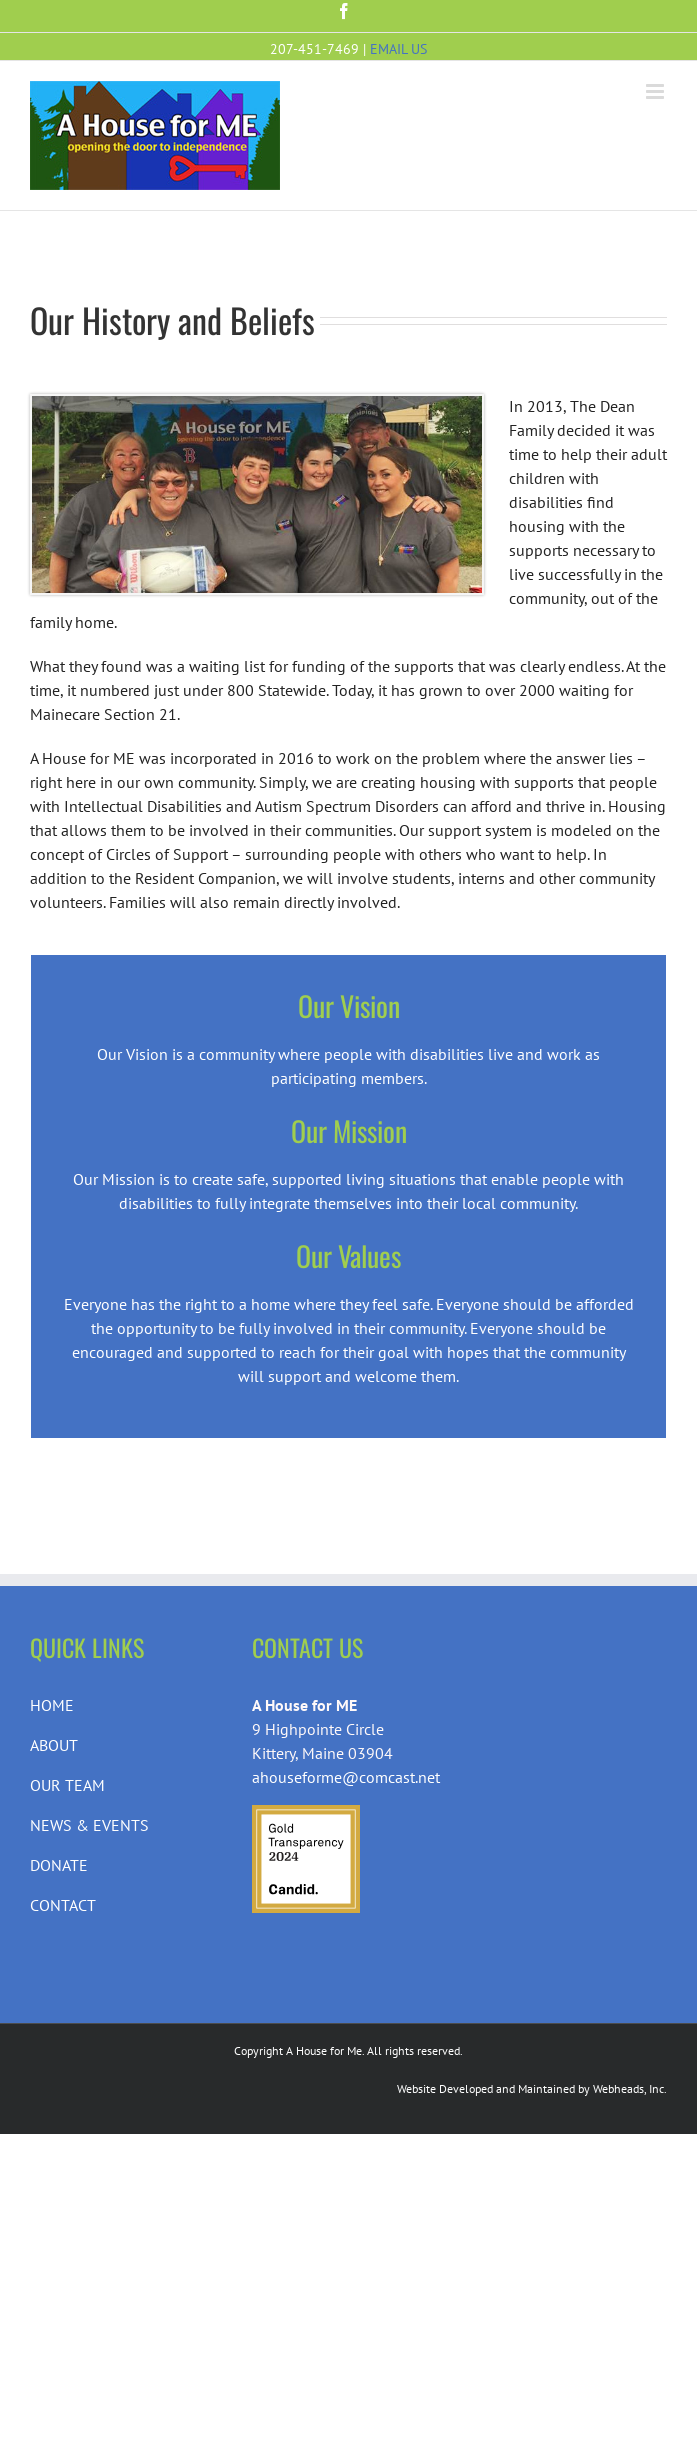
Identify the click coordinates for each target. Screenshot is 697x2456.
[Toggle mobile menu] (656, 91)
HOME (52, 1705)
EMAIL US (398, 49)
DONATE (59, 1865)
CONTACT (63, 1905)
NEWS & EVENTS (89, 1825)
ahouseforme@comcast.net (346, 1777)
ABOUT (54, 1745)
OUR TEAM (67, 1785)
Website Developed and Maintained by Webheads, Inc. (532, 2088)
